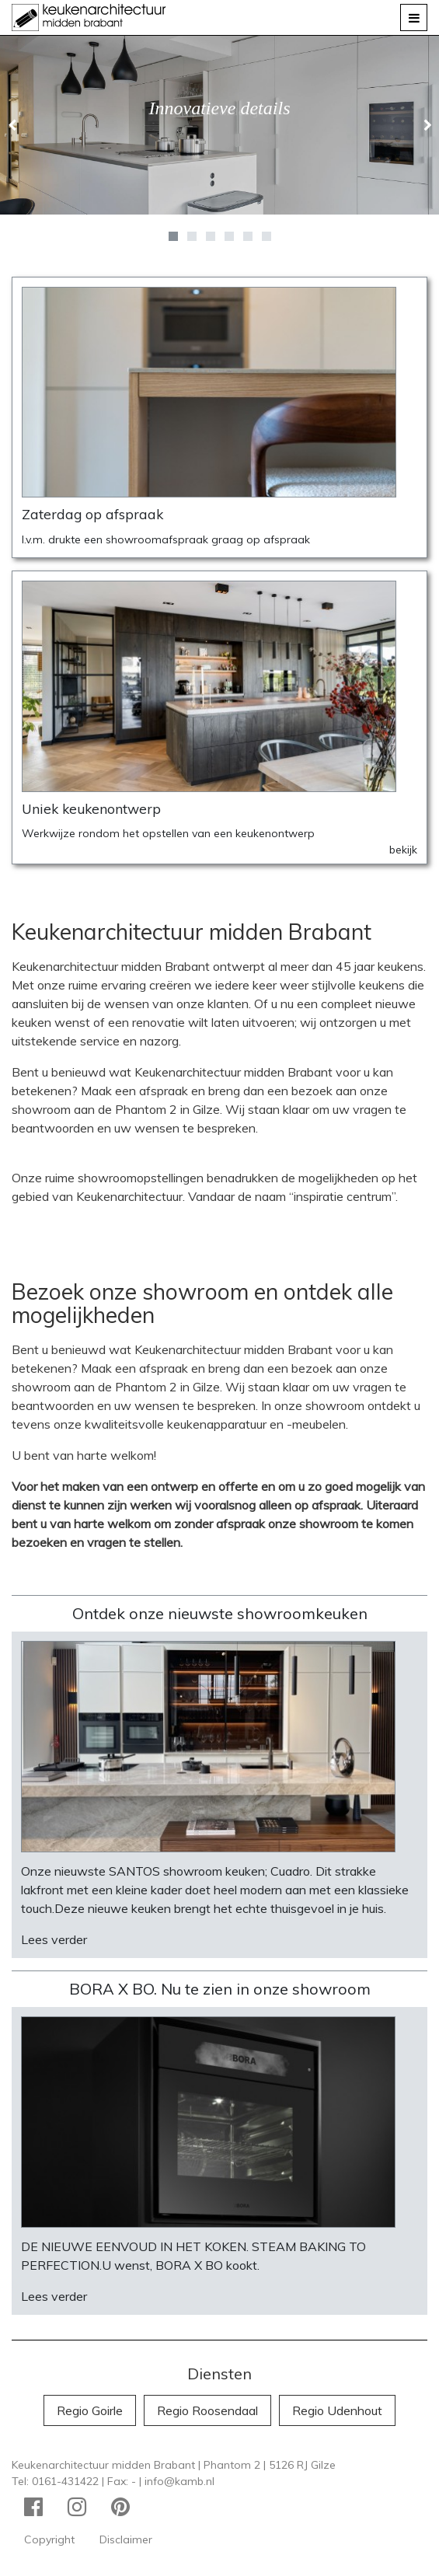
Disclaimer (125, 2539)
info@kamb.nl (179, 2481)
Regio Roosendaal (207, 2410)
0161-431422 (65, 2481)
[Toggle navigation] (413, 17)
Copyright (49, 2539)
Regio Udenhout (337, 2410)
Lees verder (54, 1939)
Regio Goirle (90, 2410)
